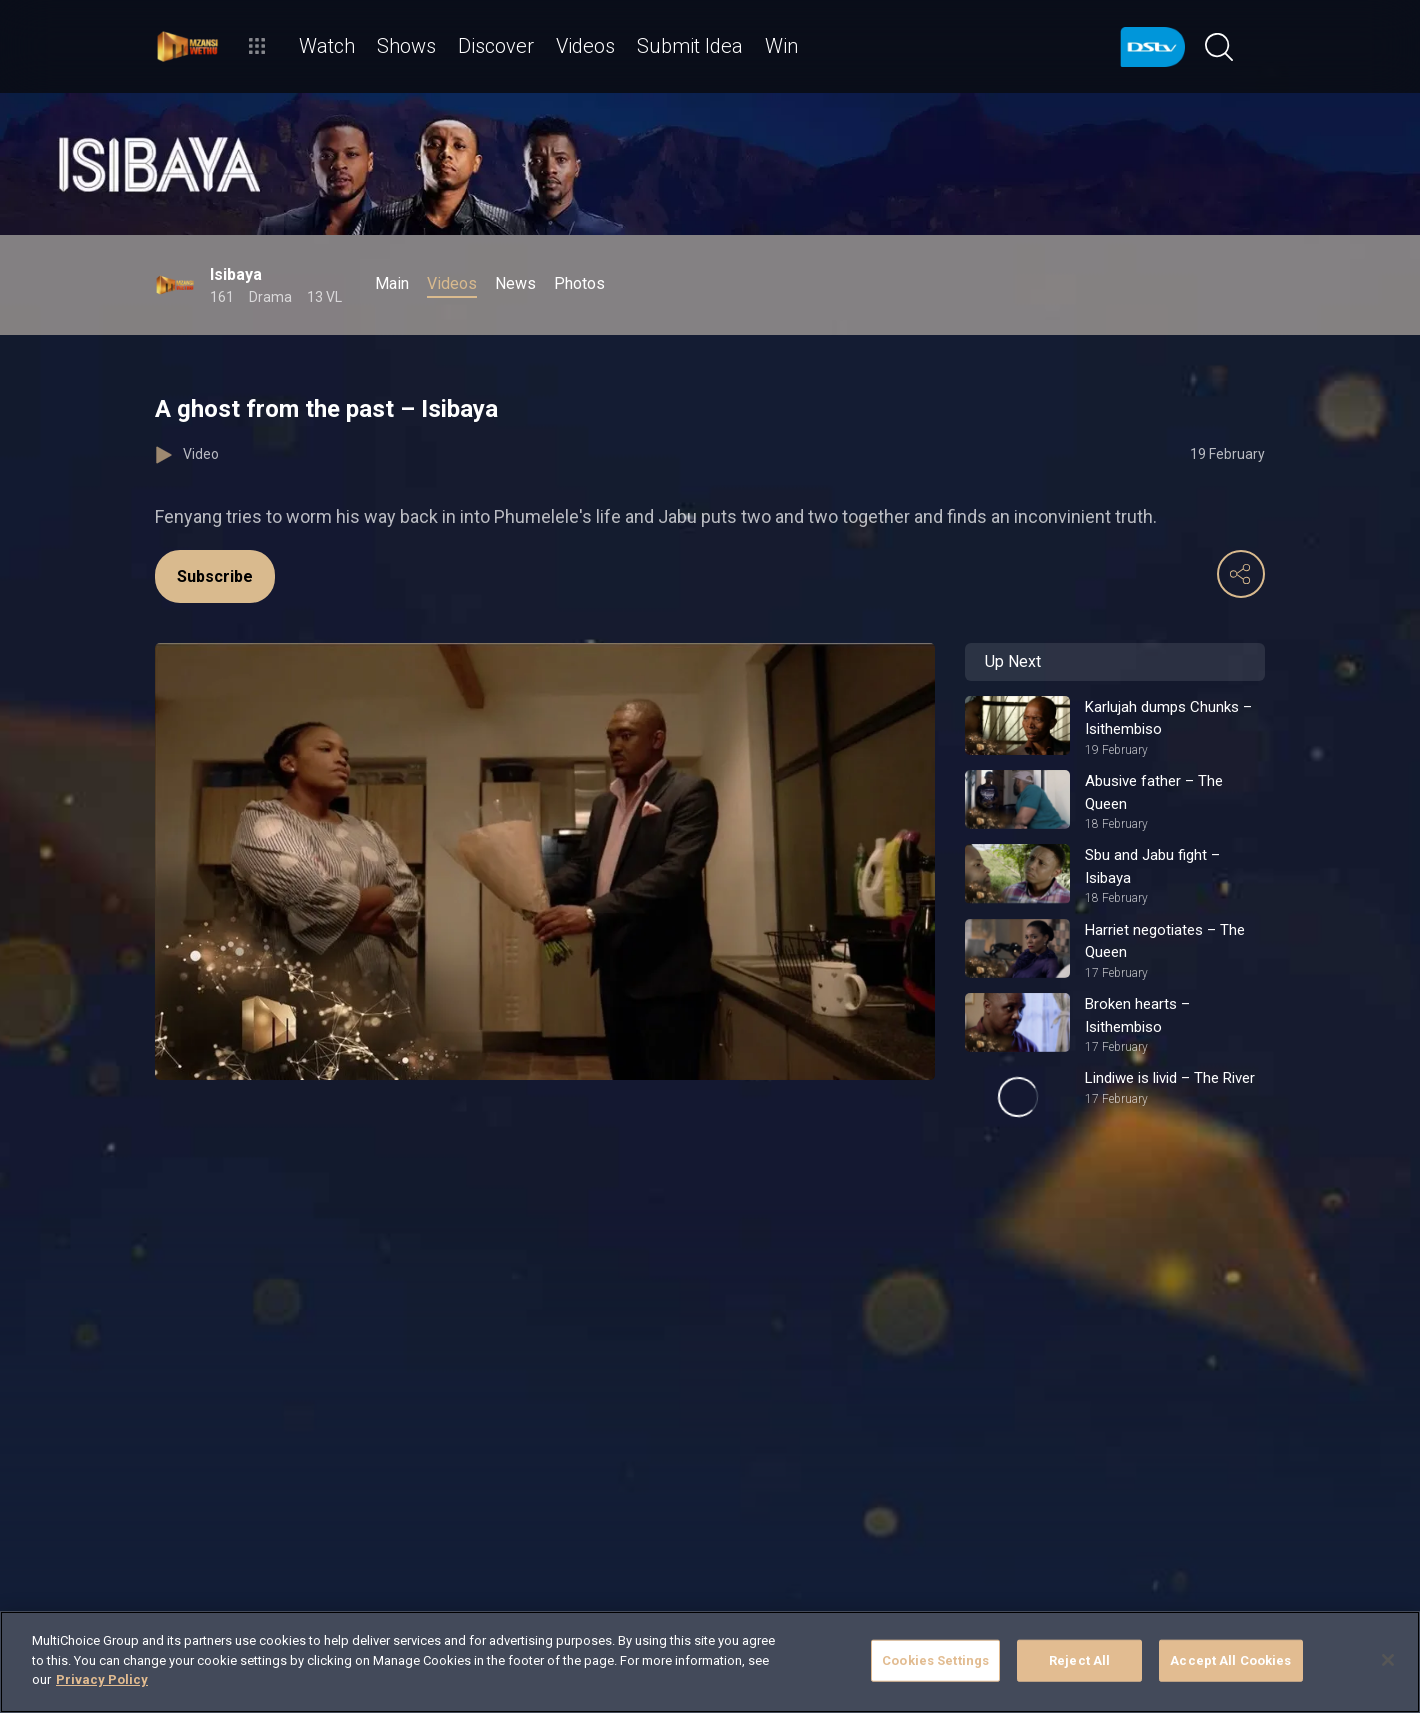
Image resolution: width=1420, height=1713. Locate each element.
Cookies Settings (935, 1660)
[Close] (1388, 1660)
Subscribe (215, 576)
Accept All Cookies (1230, 1660)
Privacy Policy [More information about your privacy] (102, 1679)
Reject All (1079, 1660)
